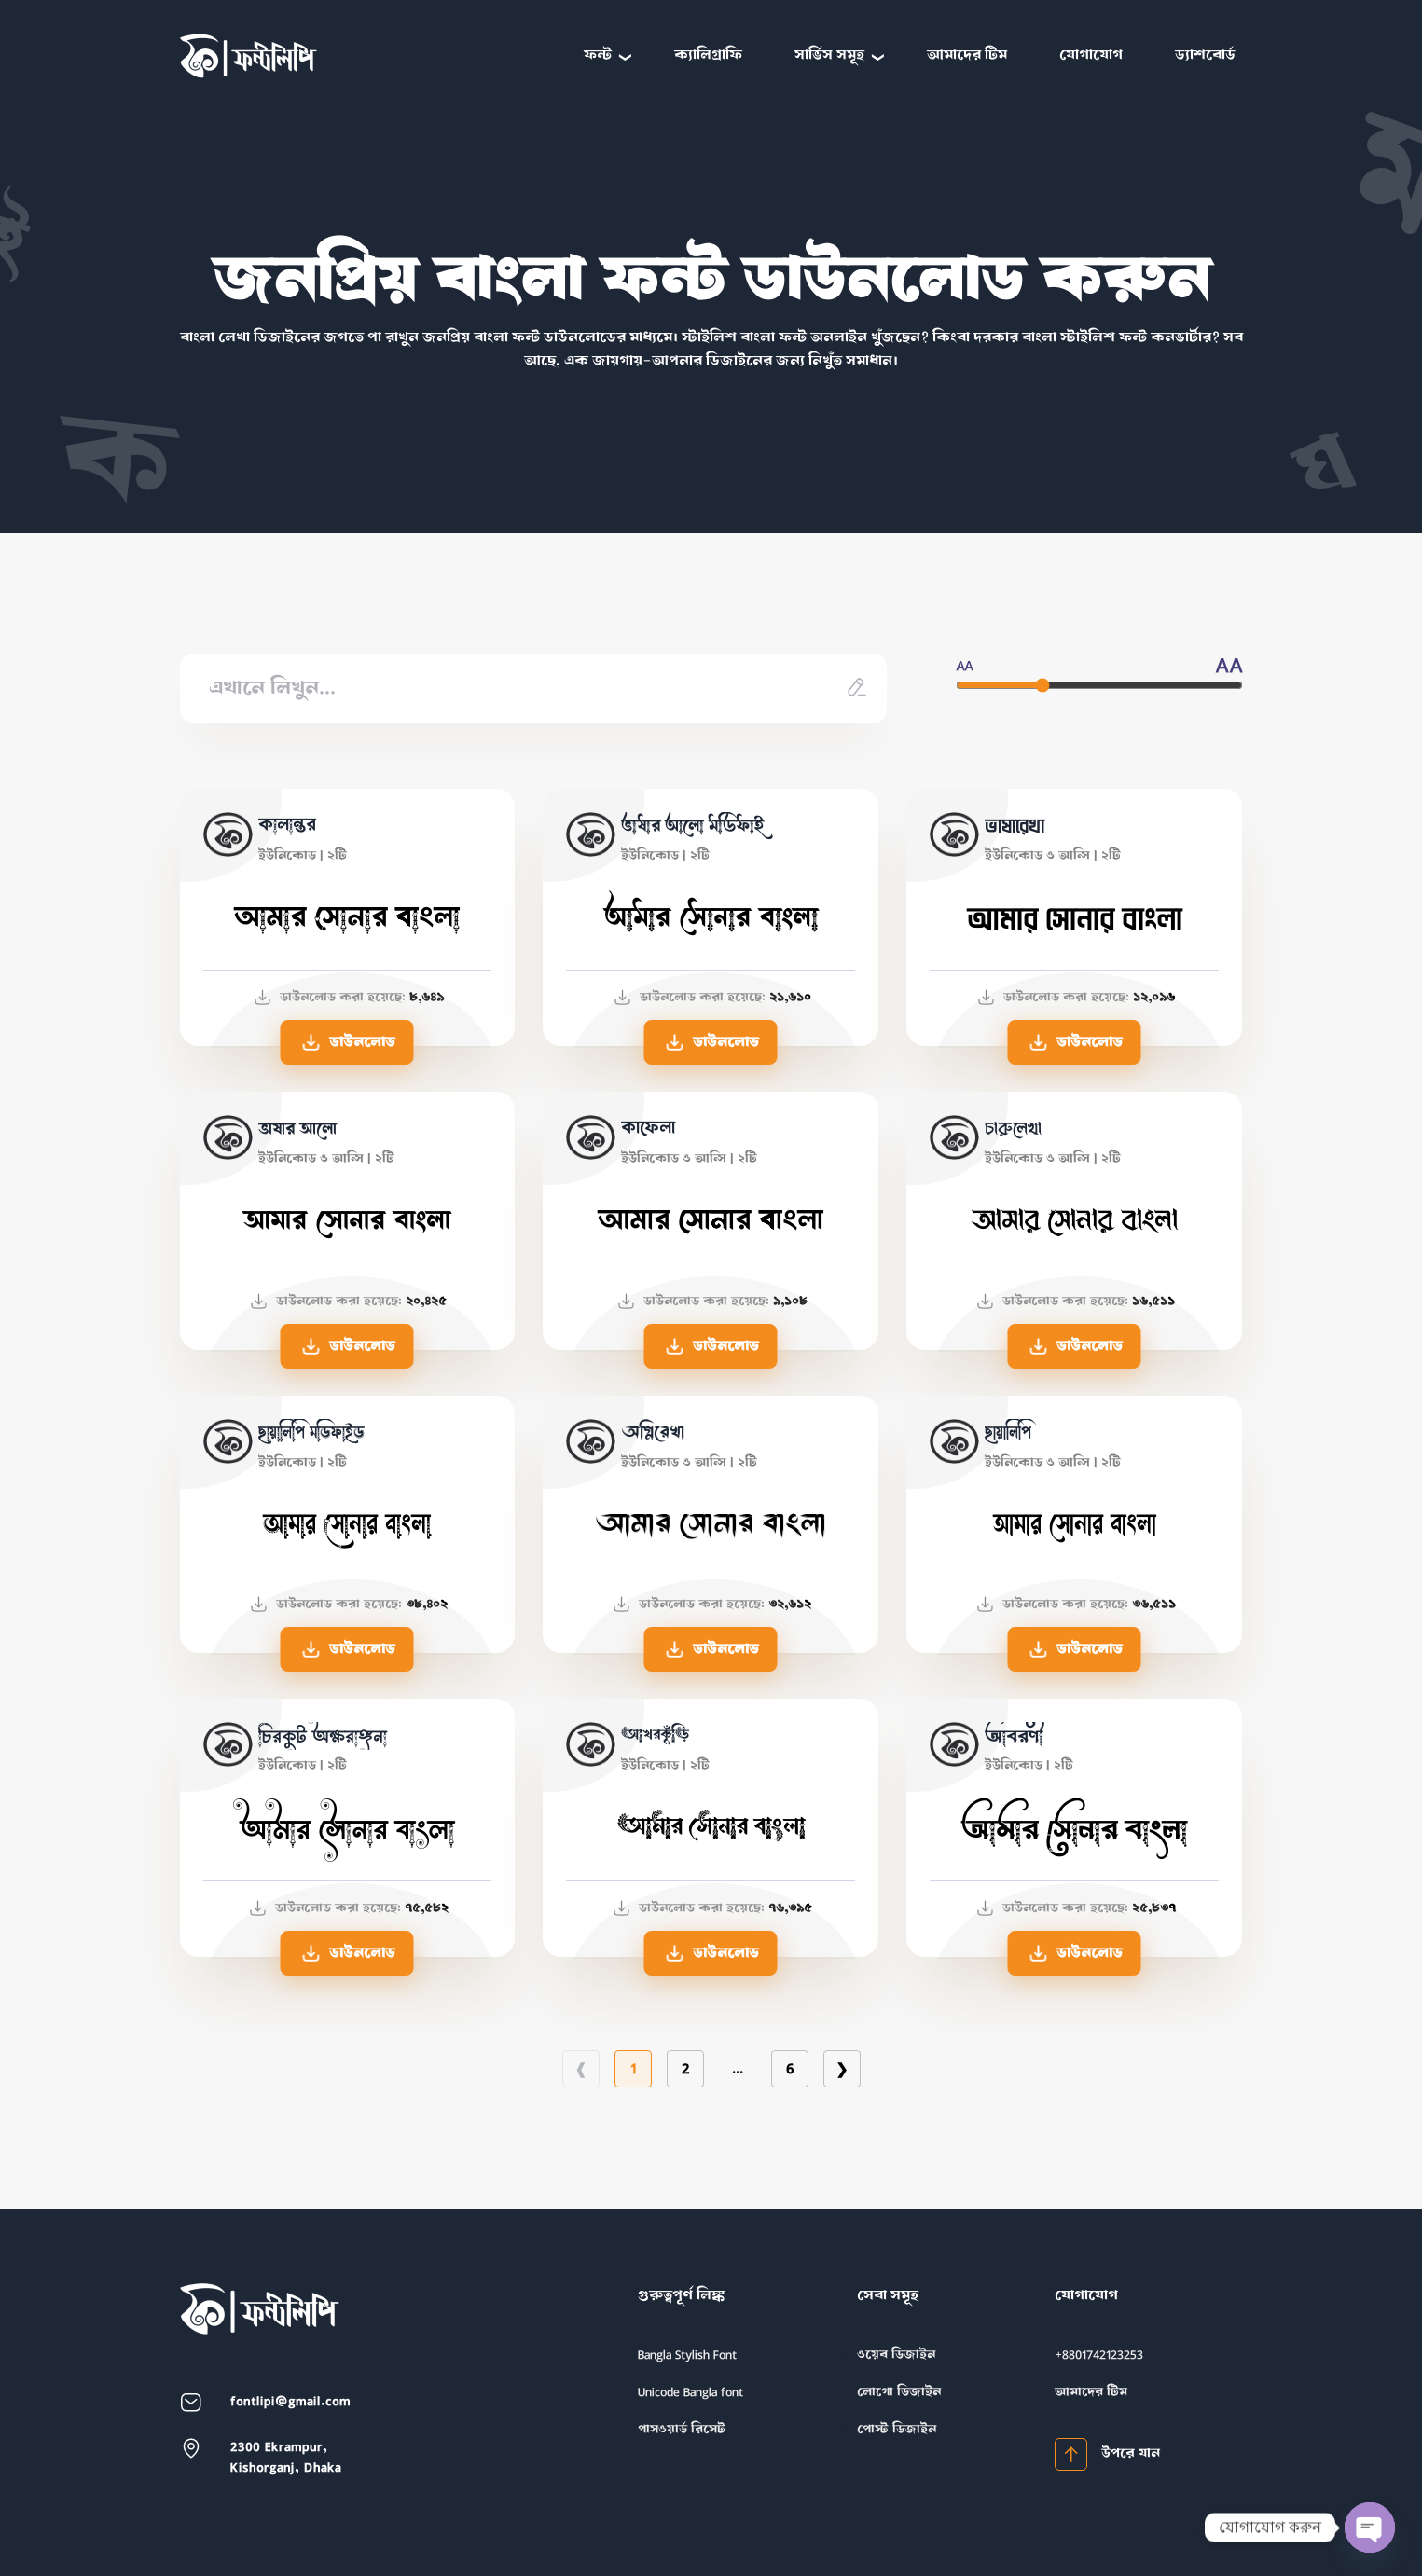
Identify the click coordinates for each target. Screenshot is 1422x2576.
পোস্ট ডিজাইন (896, 2429)
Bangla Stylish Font (687, 2354)
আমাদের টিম (967, 55)
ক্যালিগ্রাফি (708, 55)
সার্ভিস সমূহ (829, 55)
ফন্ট (598, 55)
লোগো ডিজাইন (899, 2392)
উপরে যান (1107, 2454)
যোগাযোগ (1091, 55)
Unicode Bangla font (690, 2392)
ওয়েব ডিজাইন (896, 2354)
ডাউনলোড (347, 1042)
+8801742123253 (1099, 2354)
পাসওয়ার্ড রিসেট (681, 2429)
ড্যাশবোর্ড (1205, 55)
